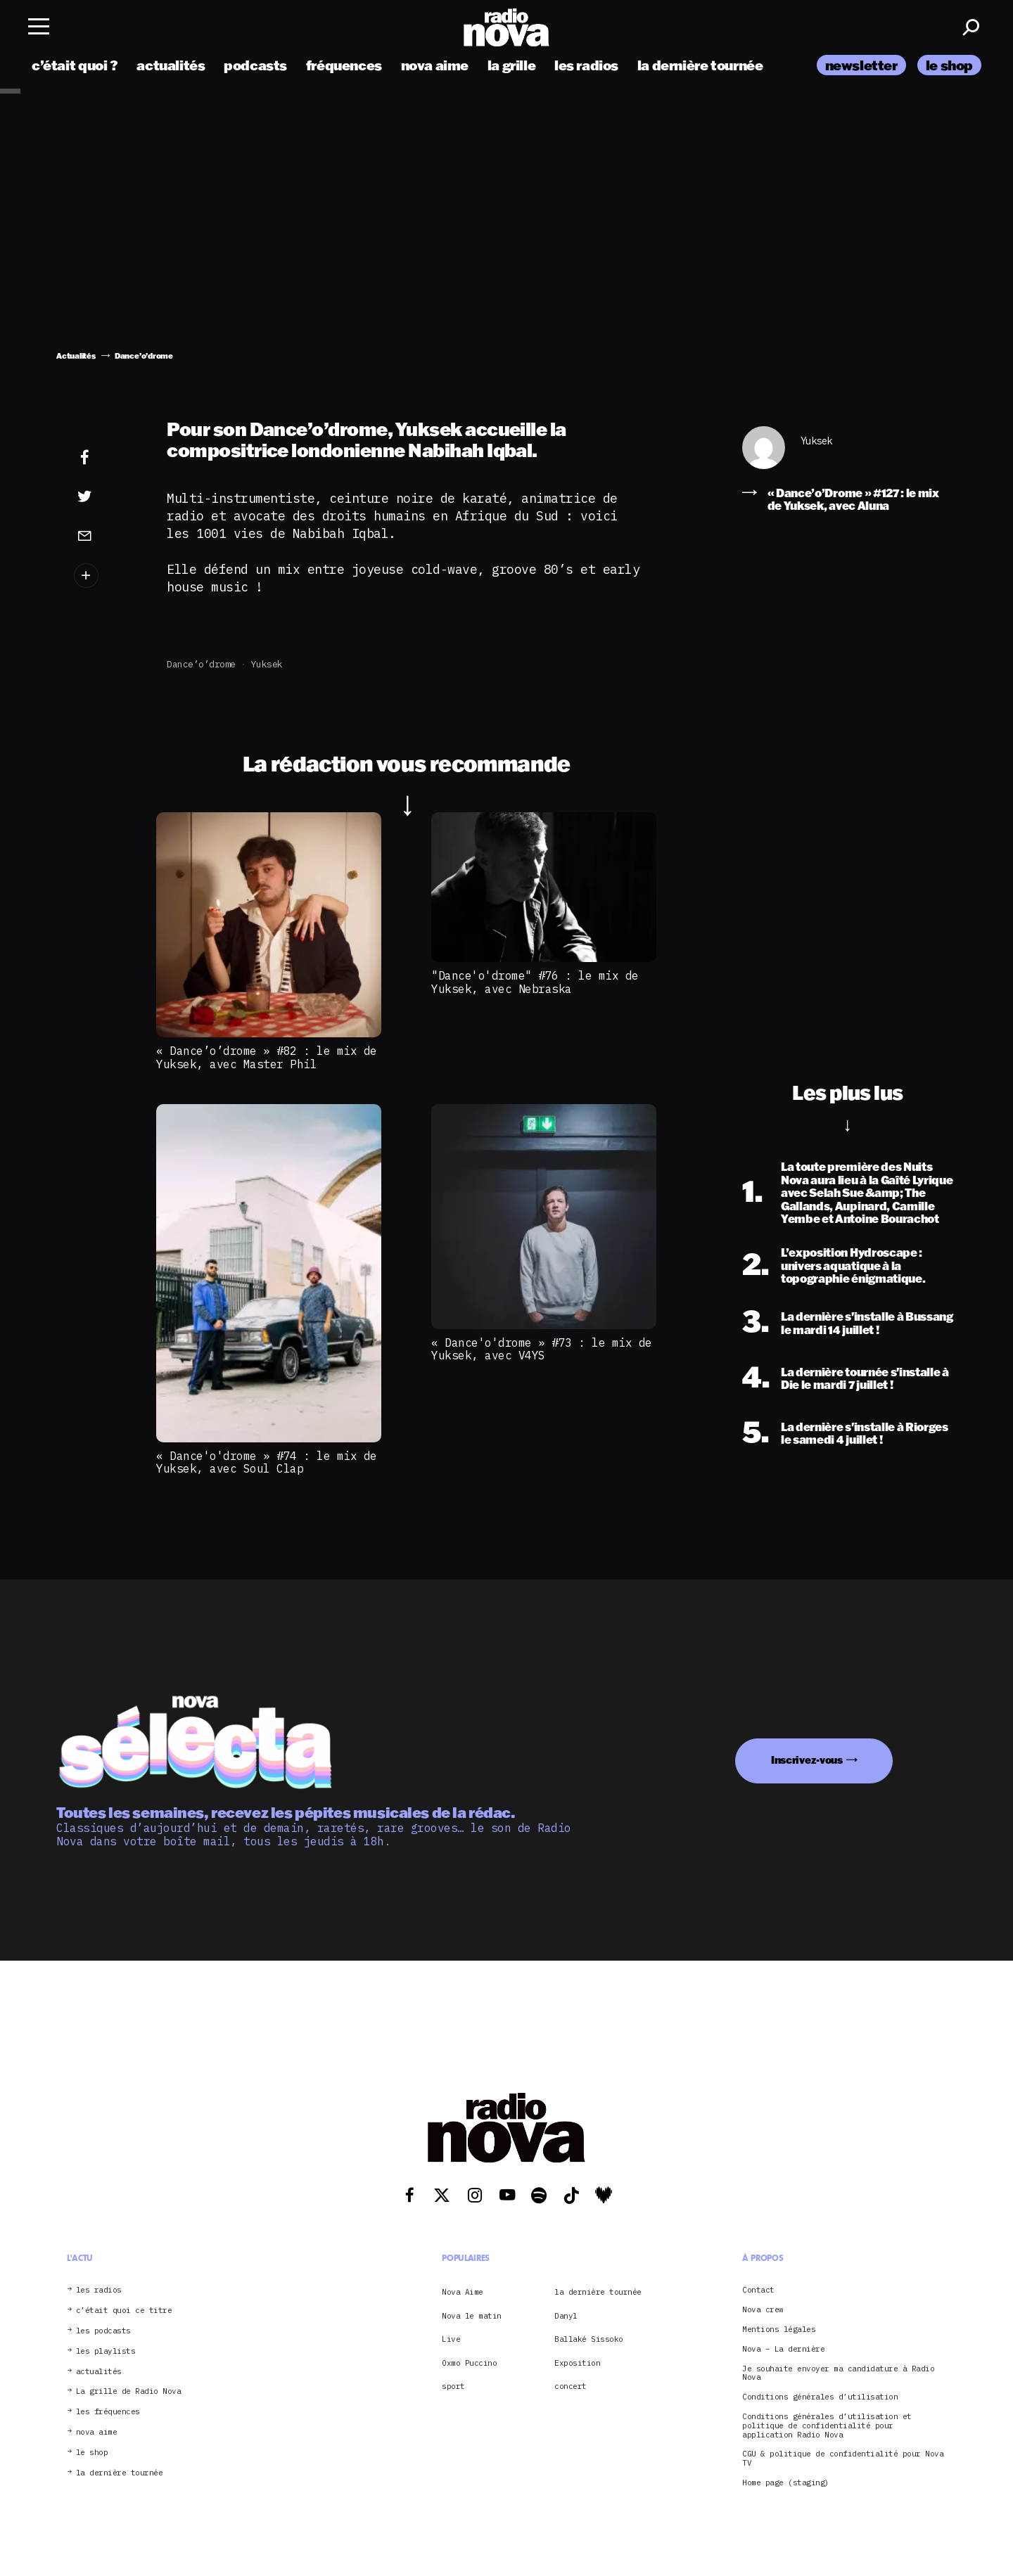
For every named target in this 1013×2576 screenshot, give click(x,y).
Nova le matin (472, 2316)
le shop (949, 65)
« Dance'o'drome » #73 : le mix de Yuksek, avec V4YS (541, 1348)
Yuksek (267, 664)
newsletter (861, 65)
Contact (758, 2290)
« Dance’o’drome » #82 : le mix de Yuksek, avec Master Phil (266, 1057)
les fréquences (108, 2411)
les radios (586, 65)
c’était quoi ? (75, 65)
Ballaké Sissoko (588, 2339)
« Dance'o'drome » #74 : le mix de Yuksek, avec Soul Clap (266, 1462)
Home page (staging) (785, 2482)
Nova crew (763, 2309)
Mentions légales (778, 2329)
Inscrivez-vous (807, 1760)
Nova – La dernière (783, 2349)
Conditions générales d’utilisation (820, 2397)
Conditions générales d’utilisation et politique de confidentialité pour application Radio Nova (827, 2425)
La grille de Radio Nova (128, 2391)
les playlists (106, 2351)
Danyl (566, 2316)
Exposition (577, 2363)
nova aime (435, 65)
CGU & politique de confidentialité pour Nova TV (842, 2458)
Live (451, 2339)
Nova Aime (462, 2292)
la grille (512, 65)
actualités (170, 65)
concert (570, 2386)
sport (453, 2386)
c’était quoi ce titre (124, 2310)
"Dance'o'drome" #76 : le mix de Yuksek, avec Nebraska (535, 981)
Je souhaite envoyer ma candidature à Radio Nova (838, 2373)
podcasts (255, 65)
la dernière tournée (700, 65)
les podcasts (103, 2330)
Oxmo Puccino (469, 2363)
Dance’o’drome (201, 664)
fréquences (344, 65)
